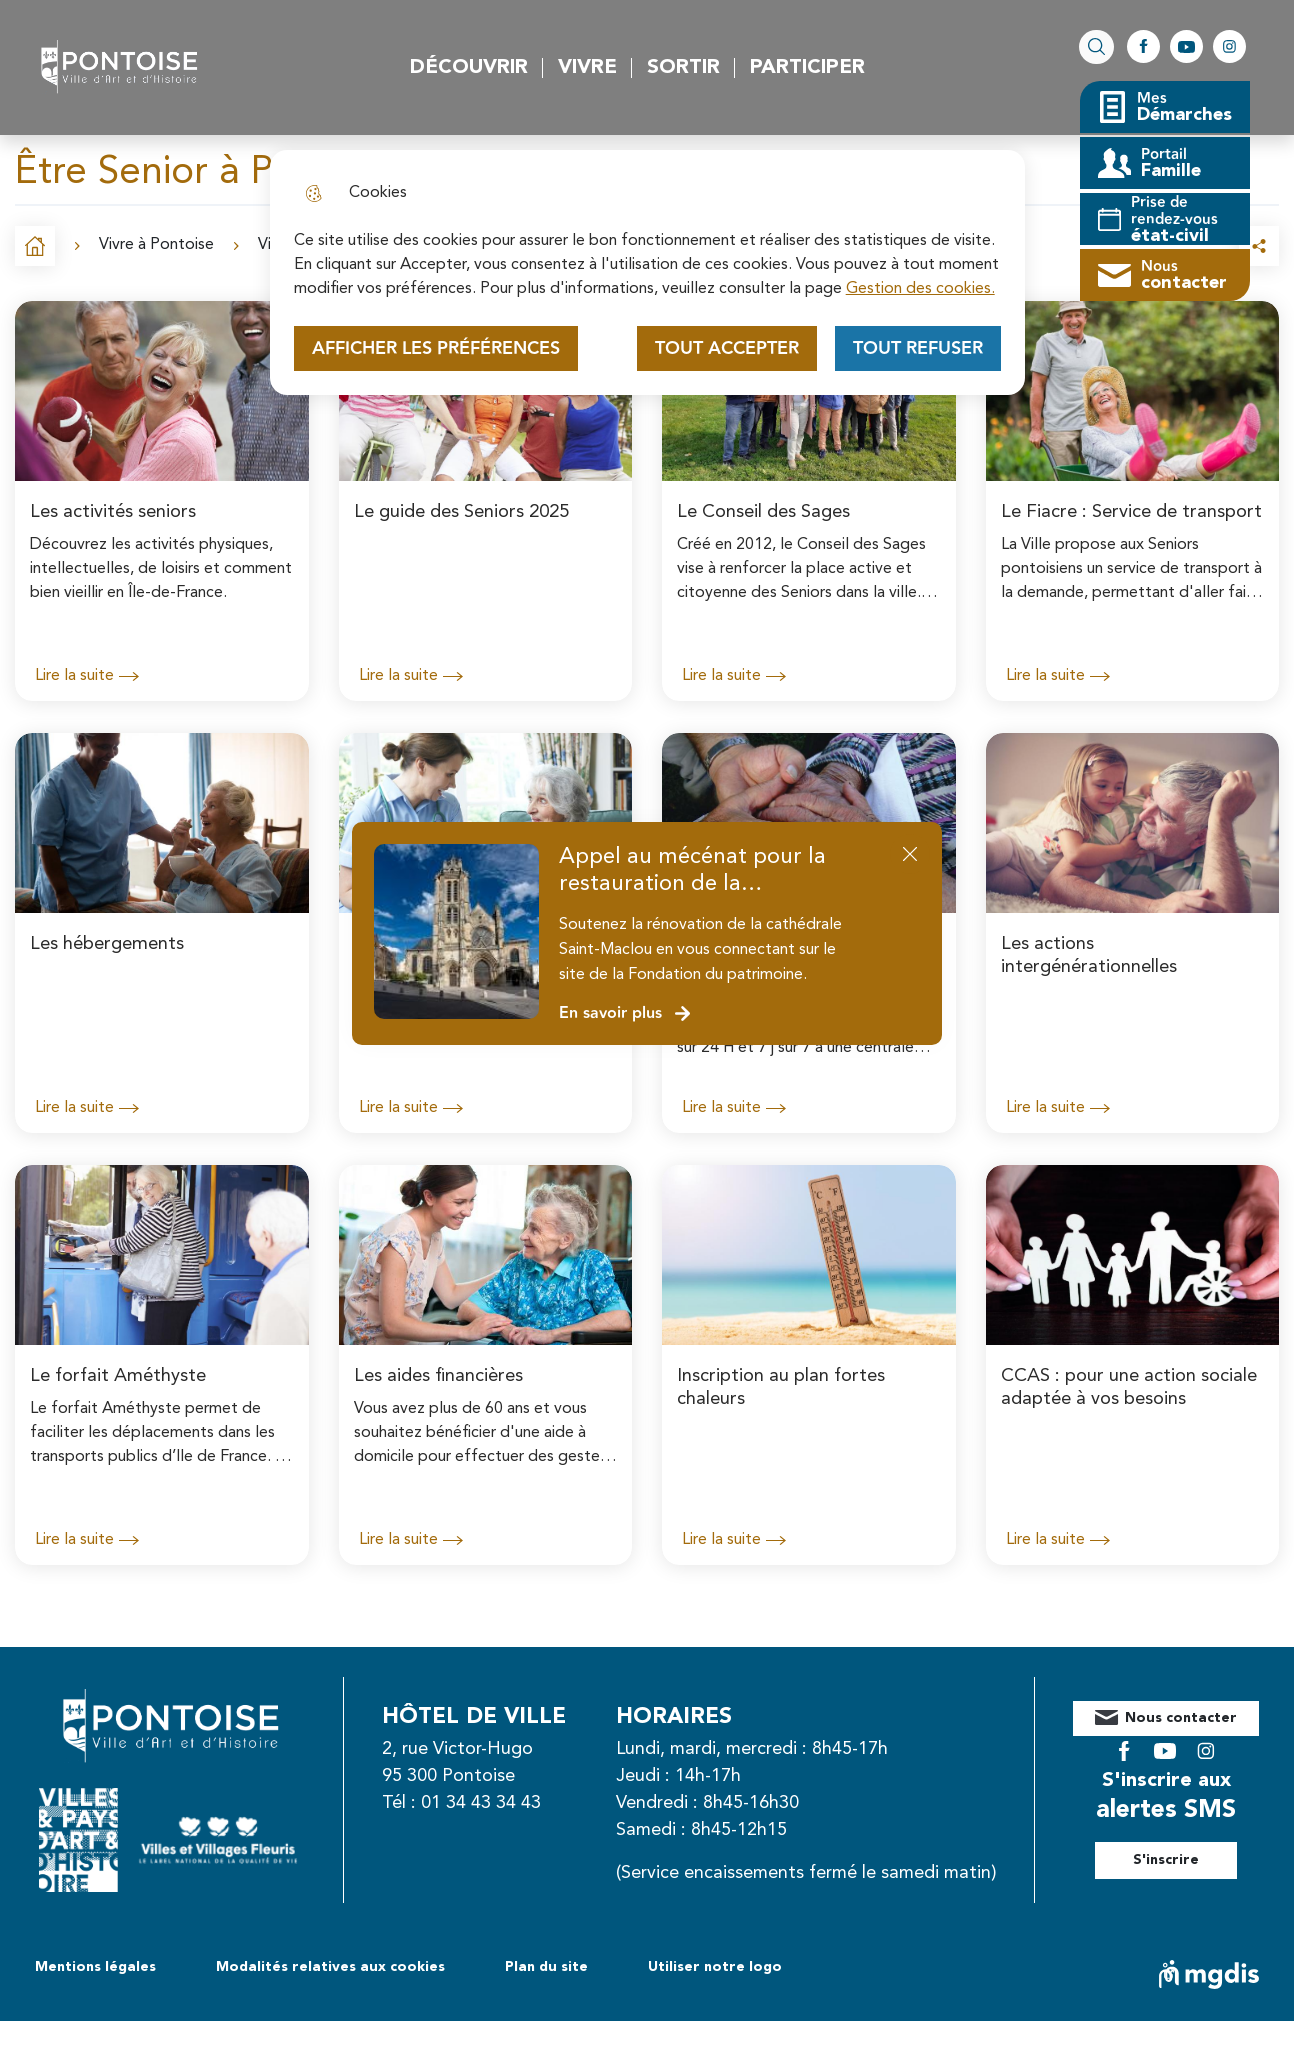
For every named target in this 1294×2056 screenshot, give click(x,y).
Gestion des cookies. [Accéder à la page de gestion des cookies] (920, 289)
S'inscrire (1188, 1845)
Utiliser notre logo (715, 2002)
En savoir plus (625, 1013)
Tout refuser (918, 348)
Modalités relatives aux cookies (330, 2002)
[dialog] (647, 272)
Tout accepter (727, 348)
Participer (807, 68)
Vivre (587, 68)
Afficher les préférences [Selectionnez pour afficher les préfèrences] (436, 348)
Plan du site (546, 2002)
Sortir (683, 68)
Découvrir (469, 68)
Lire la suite (87, 676)
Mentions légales (95, 2002)
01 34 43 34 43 (503, 1803)
